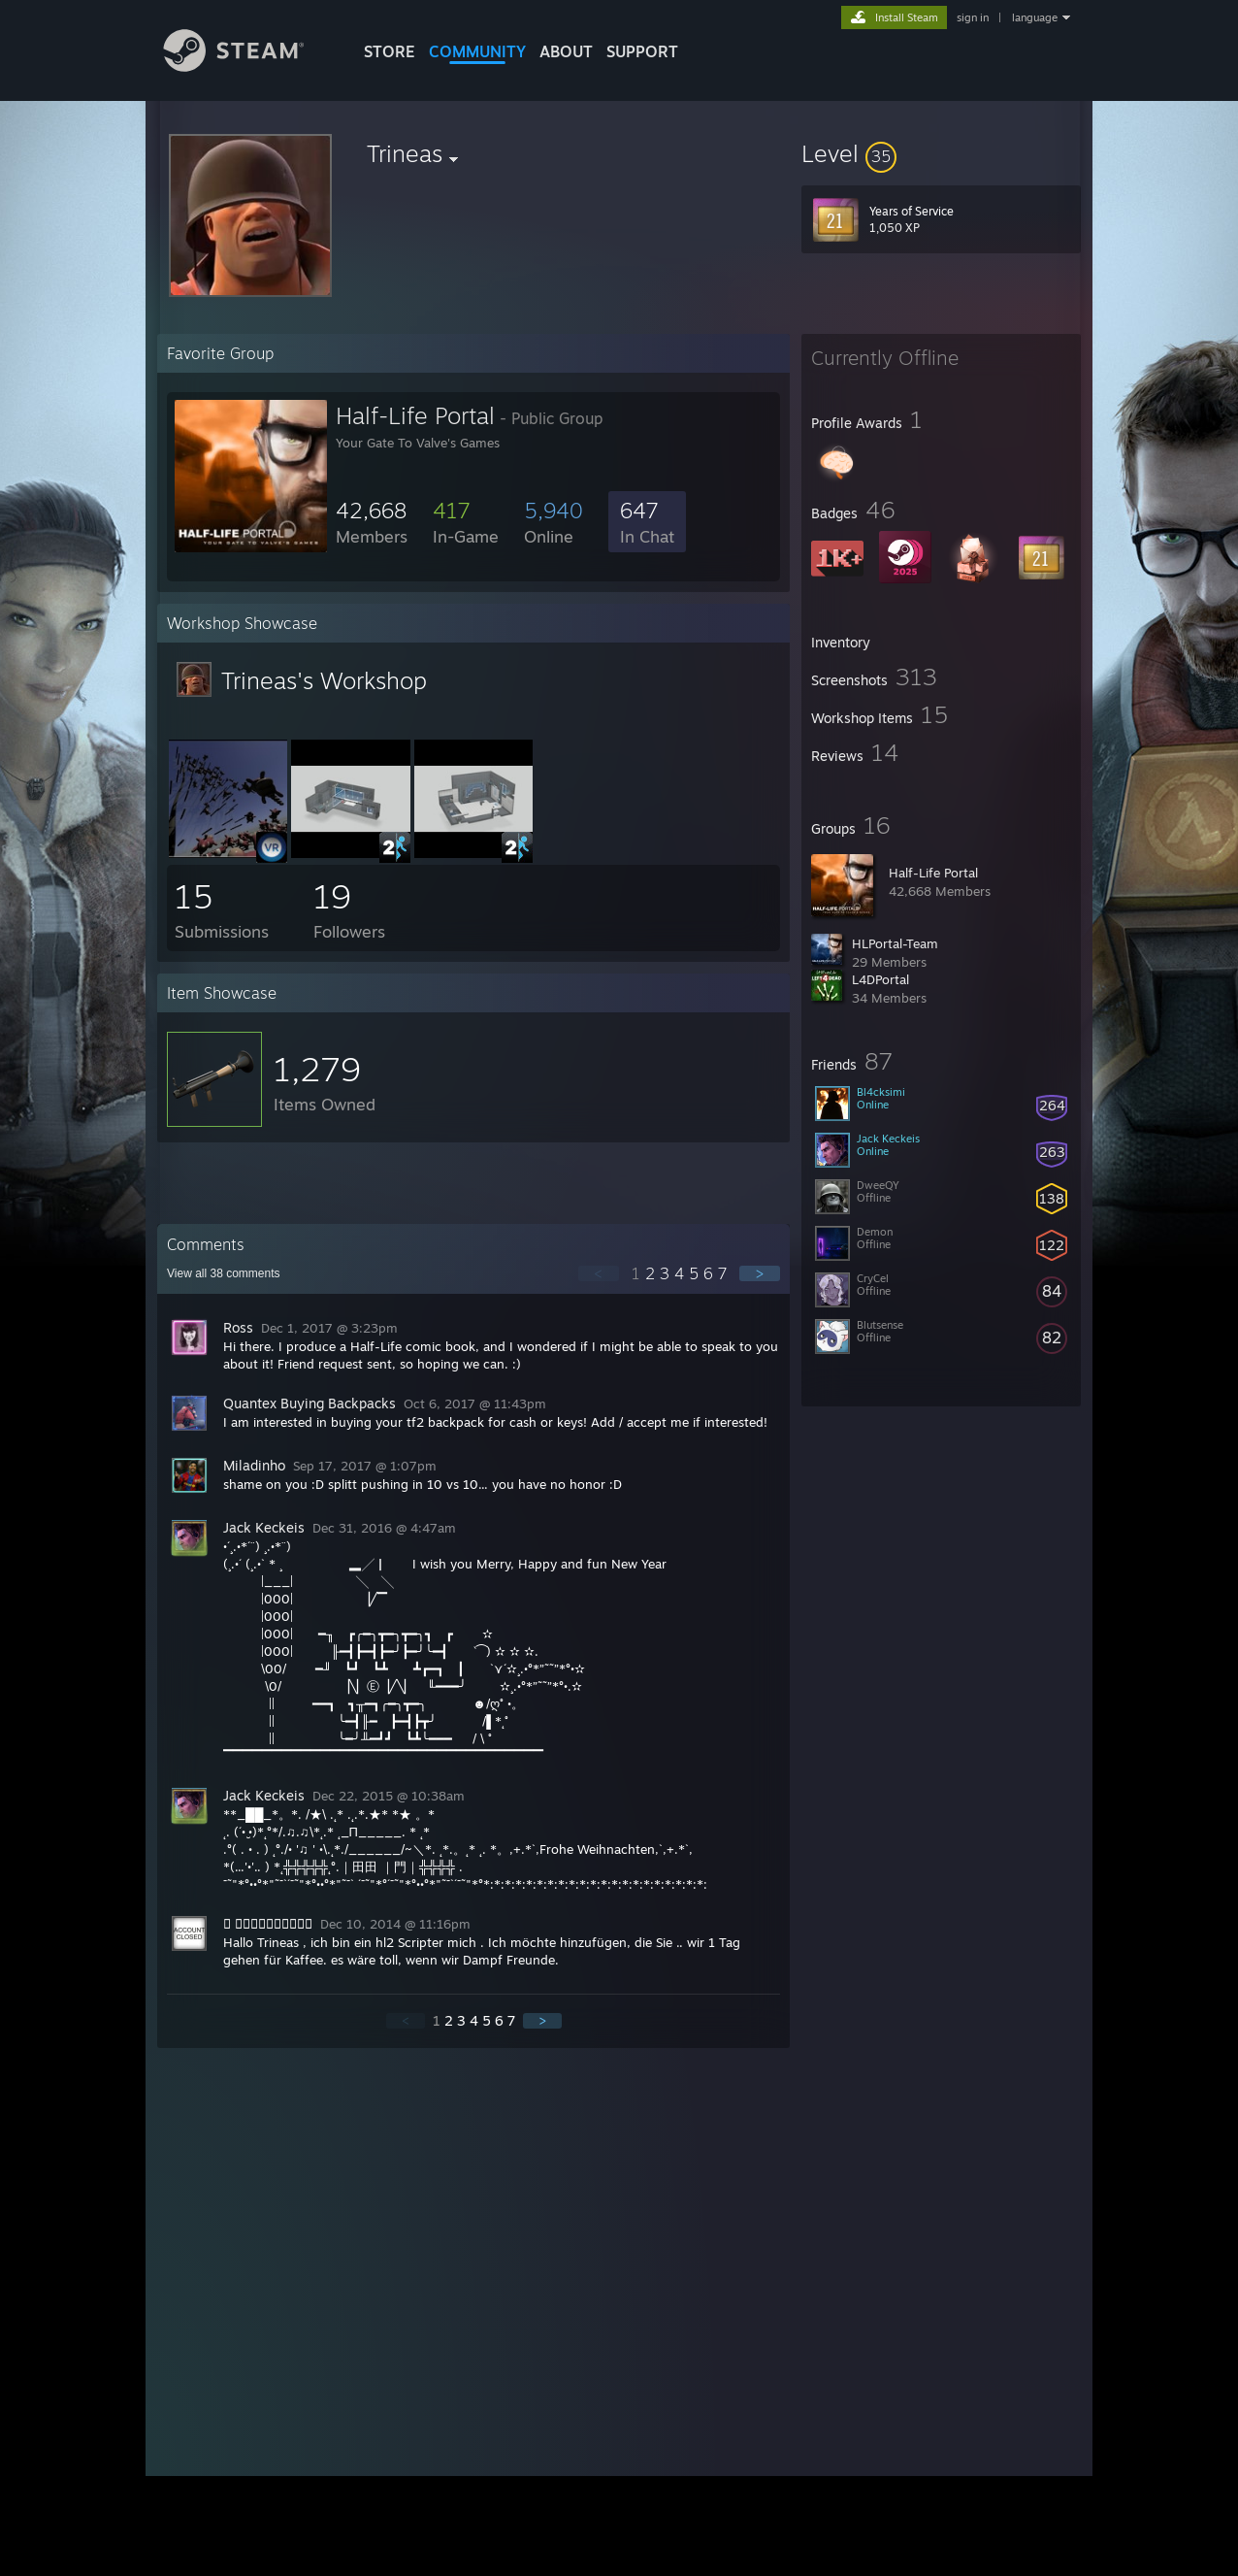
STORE (389, 51)
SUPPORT (642, 51)
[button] (941, 153)
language (1035, 17)
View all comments (223, 1273)
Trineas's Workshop (324, 680)
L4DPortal (880, 979)
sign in (973, 17)
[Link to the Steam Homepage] (248, 66)
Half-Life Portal (933, 872)
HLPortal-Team (895, 943)
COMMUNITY (477, 51)
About (566, 51)
